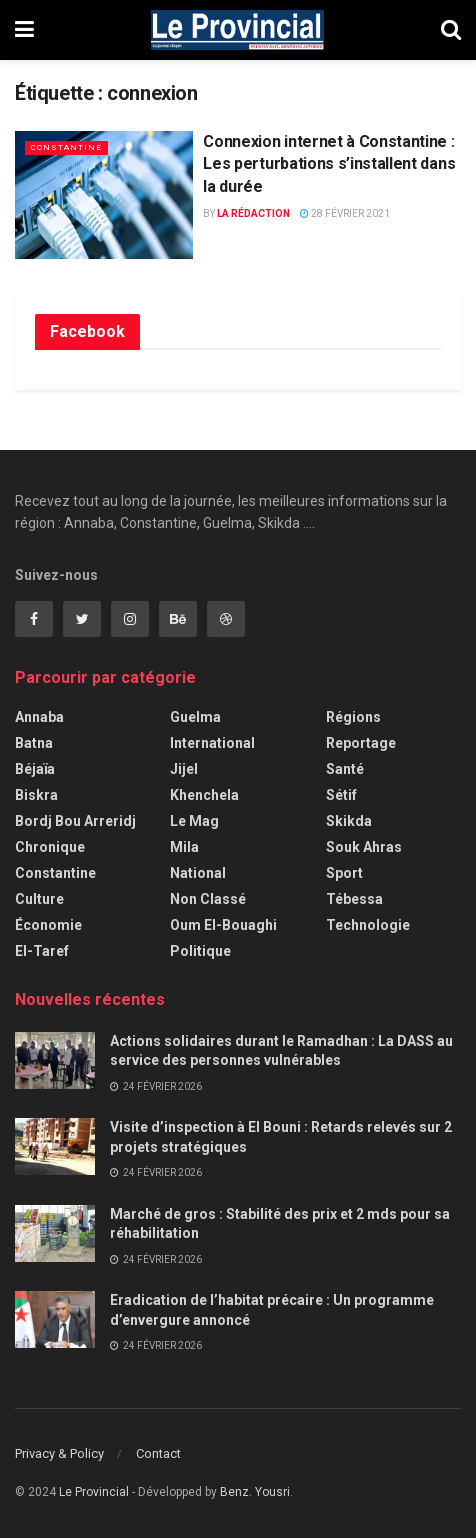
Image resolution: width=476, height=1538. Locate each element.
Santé (345, 769)
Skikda (349, 821)
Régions (353, 717)
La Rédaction (253, 213)
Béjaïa (35, 769)
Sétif (341, 795)
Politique (200, 951)
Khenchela (204, 795)
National (198, 873)
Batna (34, 743)
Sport (344, 873)
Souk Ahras (364, 847)
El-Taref (42, 951)
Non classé (208, 899)
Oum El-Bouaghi (223, 925)
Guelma (195, 717)
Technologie (368, 925)
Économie (48, 925)
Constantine (66, 147)
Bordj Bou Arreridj (75, 821)
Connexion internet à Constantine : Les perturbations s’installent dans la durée (329, 164)
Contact (158, 1453)
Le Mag (194, 821)
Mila (184, 847)
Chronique (50, 847)
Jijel (184, 769)
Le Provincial (94, 1492)
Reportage (361, 743)
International (212, 743)
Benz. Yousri (255, 1492)
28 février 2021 (345, 213)
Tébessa (354, 899)
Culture (39, 899)
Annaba (39, 717)
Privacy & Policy (59, 1453)
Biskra (36, 795)
